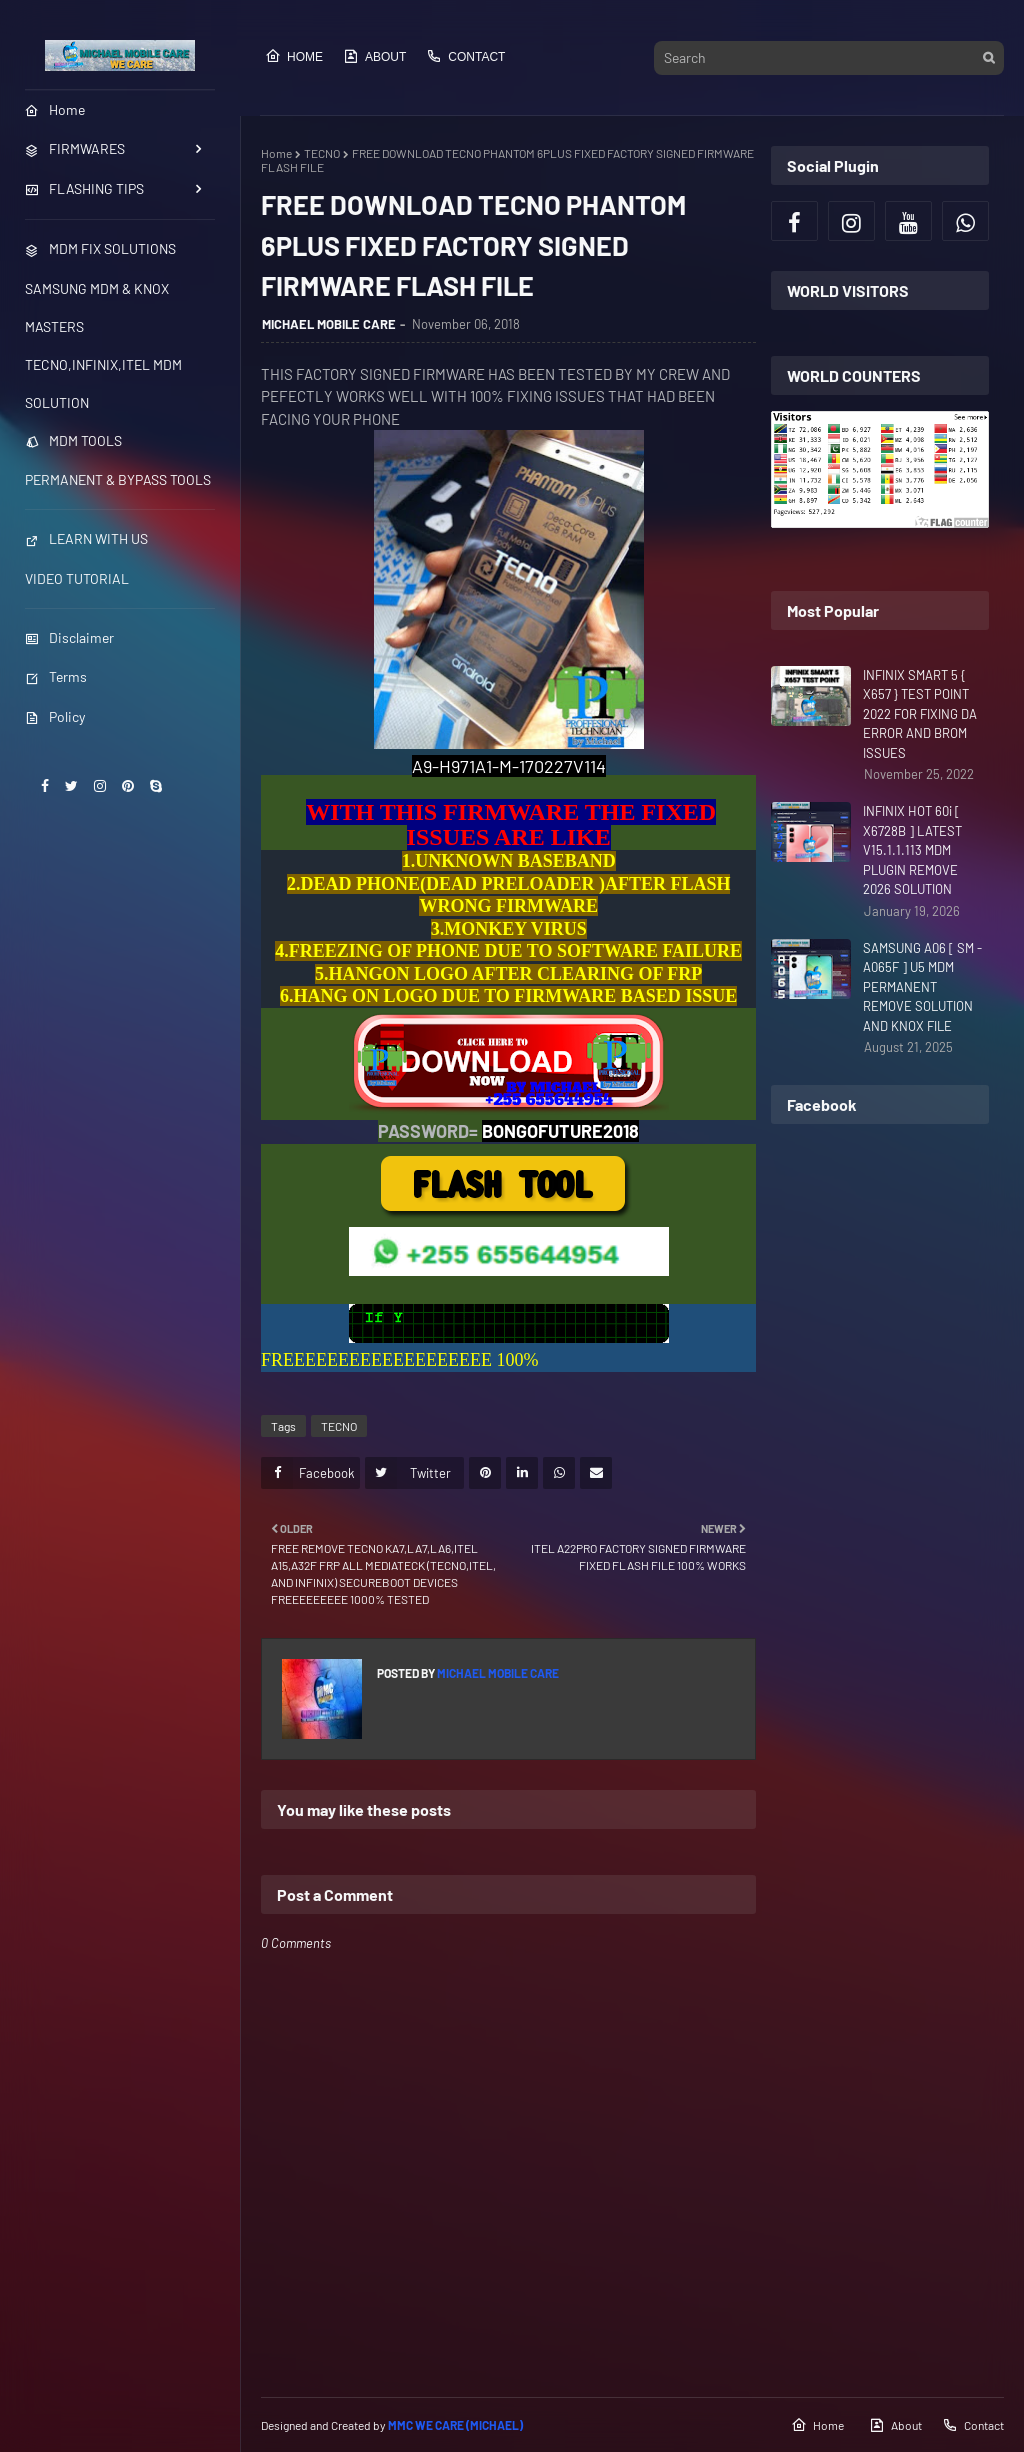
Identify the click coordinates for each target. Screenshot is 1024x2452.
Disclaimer (69, 637)
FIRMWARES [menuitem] (75, 148)
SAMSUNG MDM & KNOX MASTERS (97, 307)
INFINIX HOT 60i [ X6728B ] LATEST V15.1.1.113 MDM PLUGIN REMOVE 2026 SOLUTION (912, 850)
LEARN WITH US (86, 538)
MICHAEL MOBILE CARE (329, 324)
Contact (465, 56)
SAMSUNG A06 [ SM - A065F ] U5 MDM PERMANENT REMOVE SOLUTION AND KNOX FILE (922, 987)
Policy (55, 716)
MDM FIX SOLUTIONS (100, 248)
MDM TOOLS (73, 440)
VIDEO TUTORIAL (77, 578)
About (374, 56)
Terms (56, 676)
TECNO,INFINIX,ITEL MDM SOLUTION (103, 383)
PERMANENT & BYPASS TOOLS (118, 479)
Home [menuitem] (55, 109)
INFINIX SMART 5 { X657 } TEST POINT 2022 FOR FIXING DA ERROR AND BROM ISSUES (920, 714)
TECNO (322, 153)
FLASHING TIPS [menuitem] (84, 188)
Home (294, 56)
